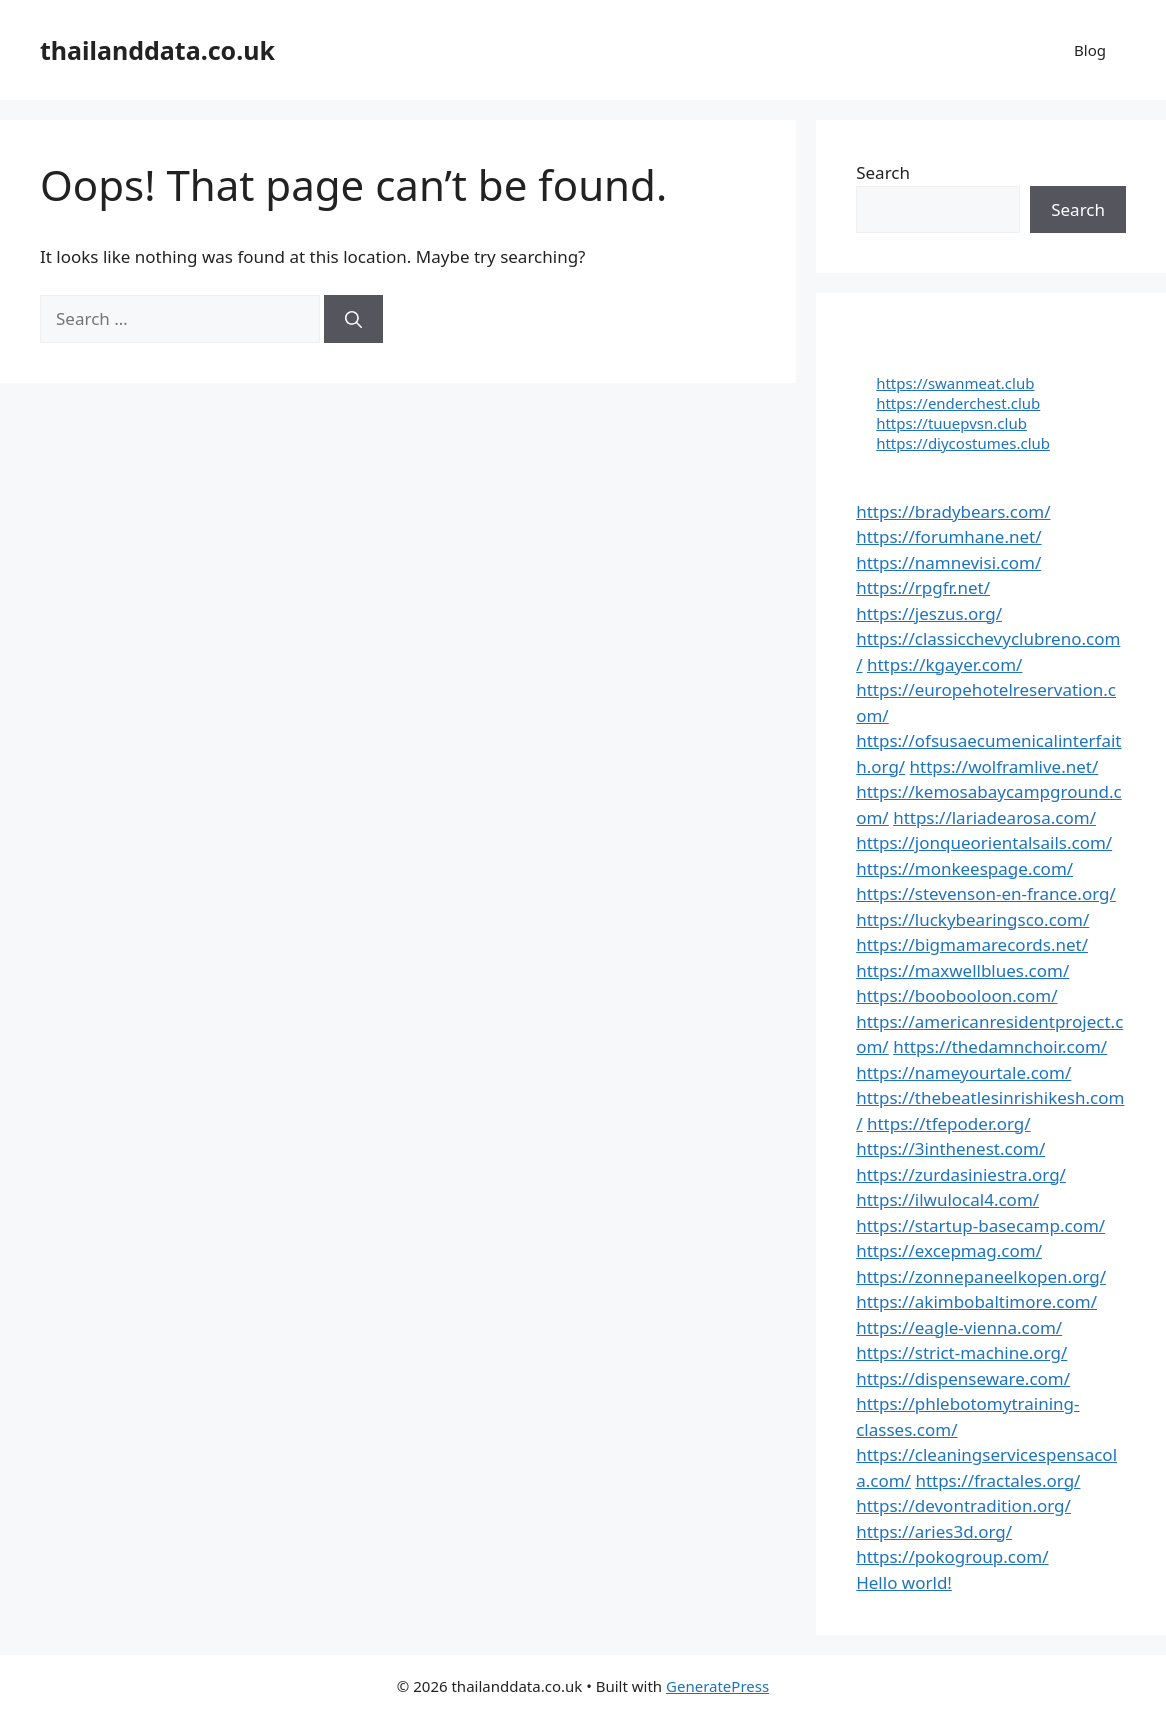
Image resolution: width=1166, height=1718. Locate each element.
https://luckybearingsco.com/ (972, 919)
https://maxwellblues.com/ (962, 970)
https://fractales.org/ (997, 1480)
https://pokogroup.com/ (952, 1556)
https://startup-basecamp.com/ (980, 1225)
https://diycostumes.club (963, 443)
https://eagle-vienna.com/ (959, 1327)
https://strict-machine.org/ (961, 1352)
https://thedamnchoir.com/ (1000, 1046)
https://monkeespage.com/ (964, 868)
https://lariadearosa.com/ (994, 817)
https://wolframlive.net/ (1004, 766)
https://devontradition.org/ (963, 1505)
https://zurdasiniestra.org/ (961, 1174)
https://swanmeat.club (955, 383)
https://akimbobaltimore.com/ (976, 1301)
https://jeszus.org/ (929, 613)
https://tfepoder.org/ (949, 1123)
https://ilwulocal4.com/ (947, 1199)
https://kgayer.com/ (944, 664)
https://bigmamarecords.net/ (972, 944)
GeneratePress (717, 1686)
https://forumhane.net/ (948, 536)
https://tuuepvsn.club (951, 423)
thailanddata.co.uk (157, 50)
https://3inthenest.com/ (950, 1148)
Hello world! (904, 1582)
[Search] (353, 319)
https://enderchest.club (958, 403)
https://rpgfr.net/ (923, 587)
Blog (1090, 50)
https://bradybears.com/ (953, 511)
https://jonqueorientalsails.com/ (984, 842)
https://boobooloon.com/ (956, 995)
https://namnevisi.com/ (948, 562)
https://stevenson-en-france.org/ (986, 893)
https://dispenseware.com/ (963, 1378)
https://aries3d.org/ (934, 1531)
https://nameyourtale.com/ (963, 1072)
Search (883, 172)
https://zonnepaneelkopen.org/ (981, 1276)
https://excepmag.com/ (949, 1250)
